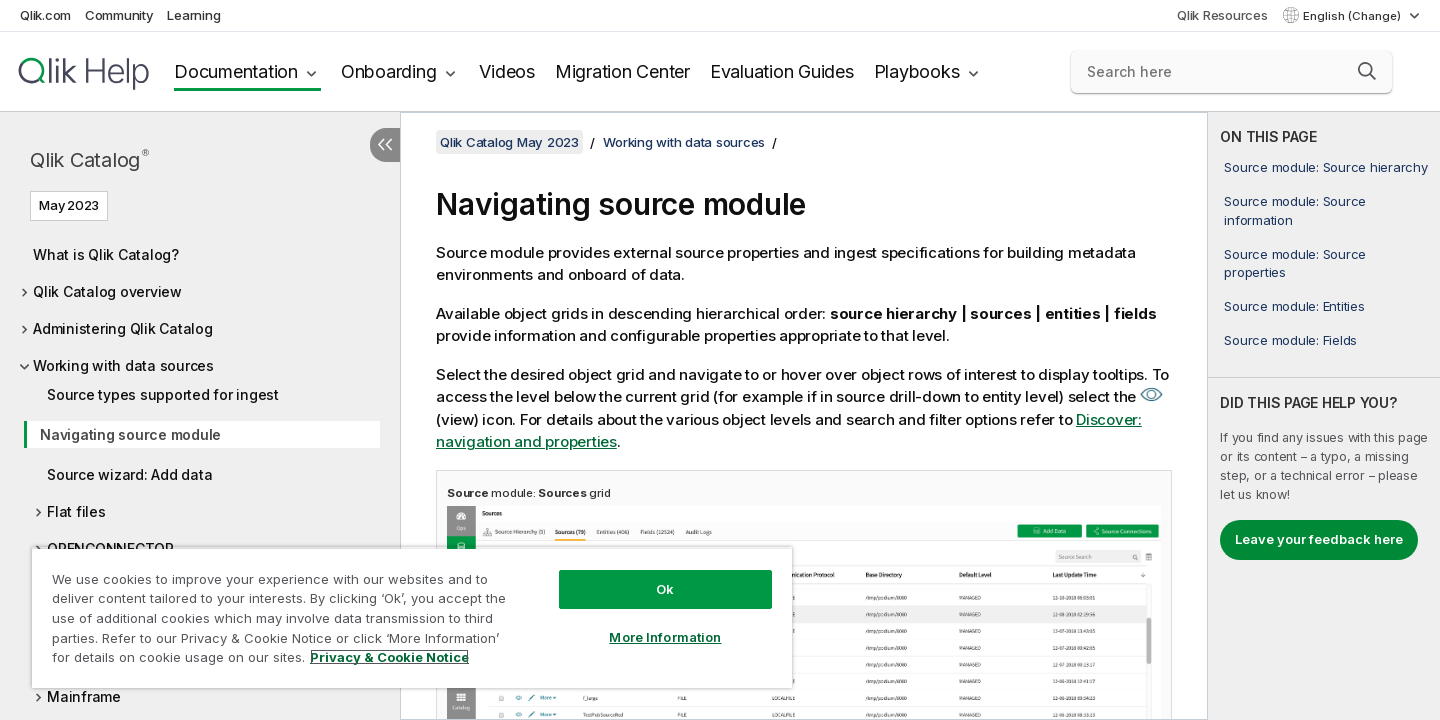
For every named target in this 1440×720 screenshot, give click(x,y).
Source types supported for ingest (163, 394)
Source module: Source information (1295, 210)
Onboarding (389, 71)
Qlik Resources (1222, 15)
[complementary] (1324, 416)
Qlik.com (45, 15)
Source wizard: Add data (129, 474)
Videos (507, 71)
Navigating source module (130, 434)
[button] (1367, 71)
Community (119, 15)
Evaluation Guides (782, 71)
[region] (412, 617)
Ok (665, 589)
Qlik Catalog (89, 159)
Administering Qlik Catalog (123, 328)
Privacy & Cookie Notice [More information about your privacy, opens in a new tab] (389, 657)
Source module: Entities (1294, 306)
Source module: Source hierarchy (1325, 167)
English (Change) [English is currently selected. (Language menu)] (1353, 16)
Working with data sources (123, 365)
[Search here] (1231, 72)
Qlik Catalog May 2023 (509, 142)
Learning (193, 15)
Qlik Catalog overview (107, 291)
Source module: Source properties (1295, 263)
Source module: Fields (1290, 340)
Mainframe (84, 696)
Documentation (236, 71)
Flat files (76, 511)
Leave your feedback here (1319, 539)
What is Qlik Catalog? (106, 254)
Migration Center (622, 71)
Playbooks (917, 71)
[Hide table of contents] (385, 145)
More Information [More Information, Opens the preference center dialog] (665, 637)
